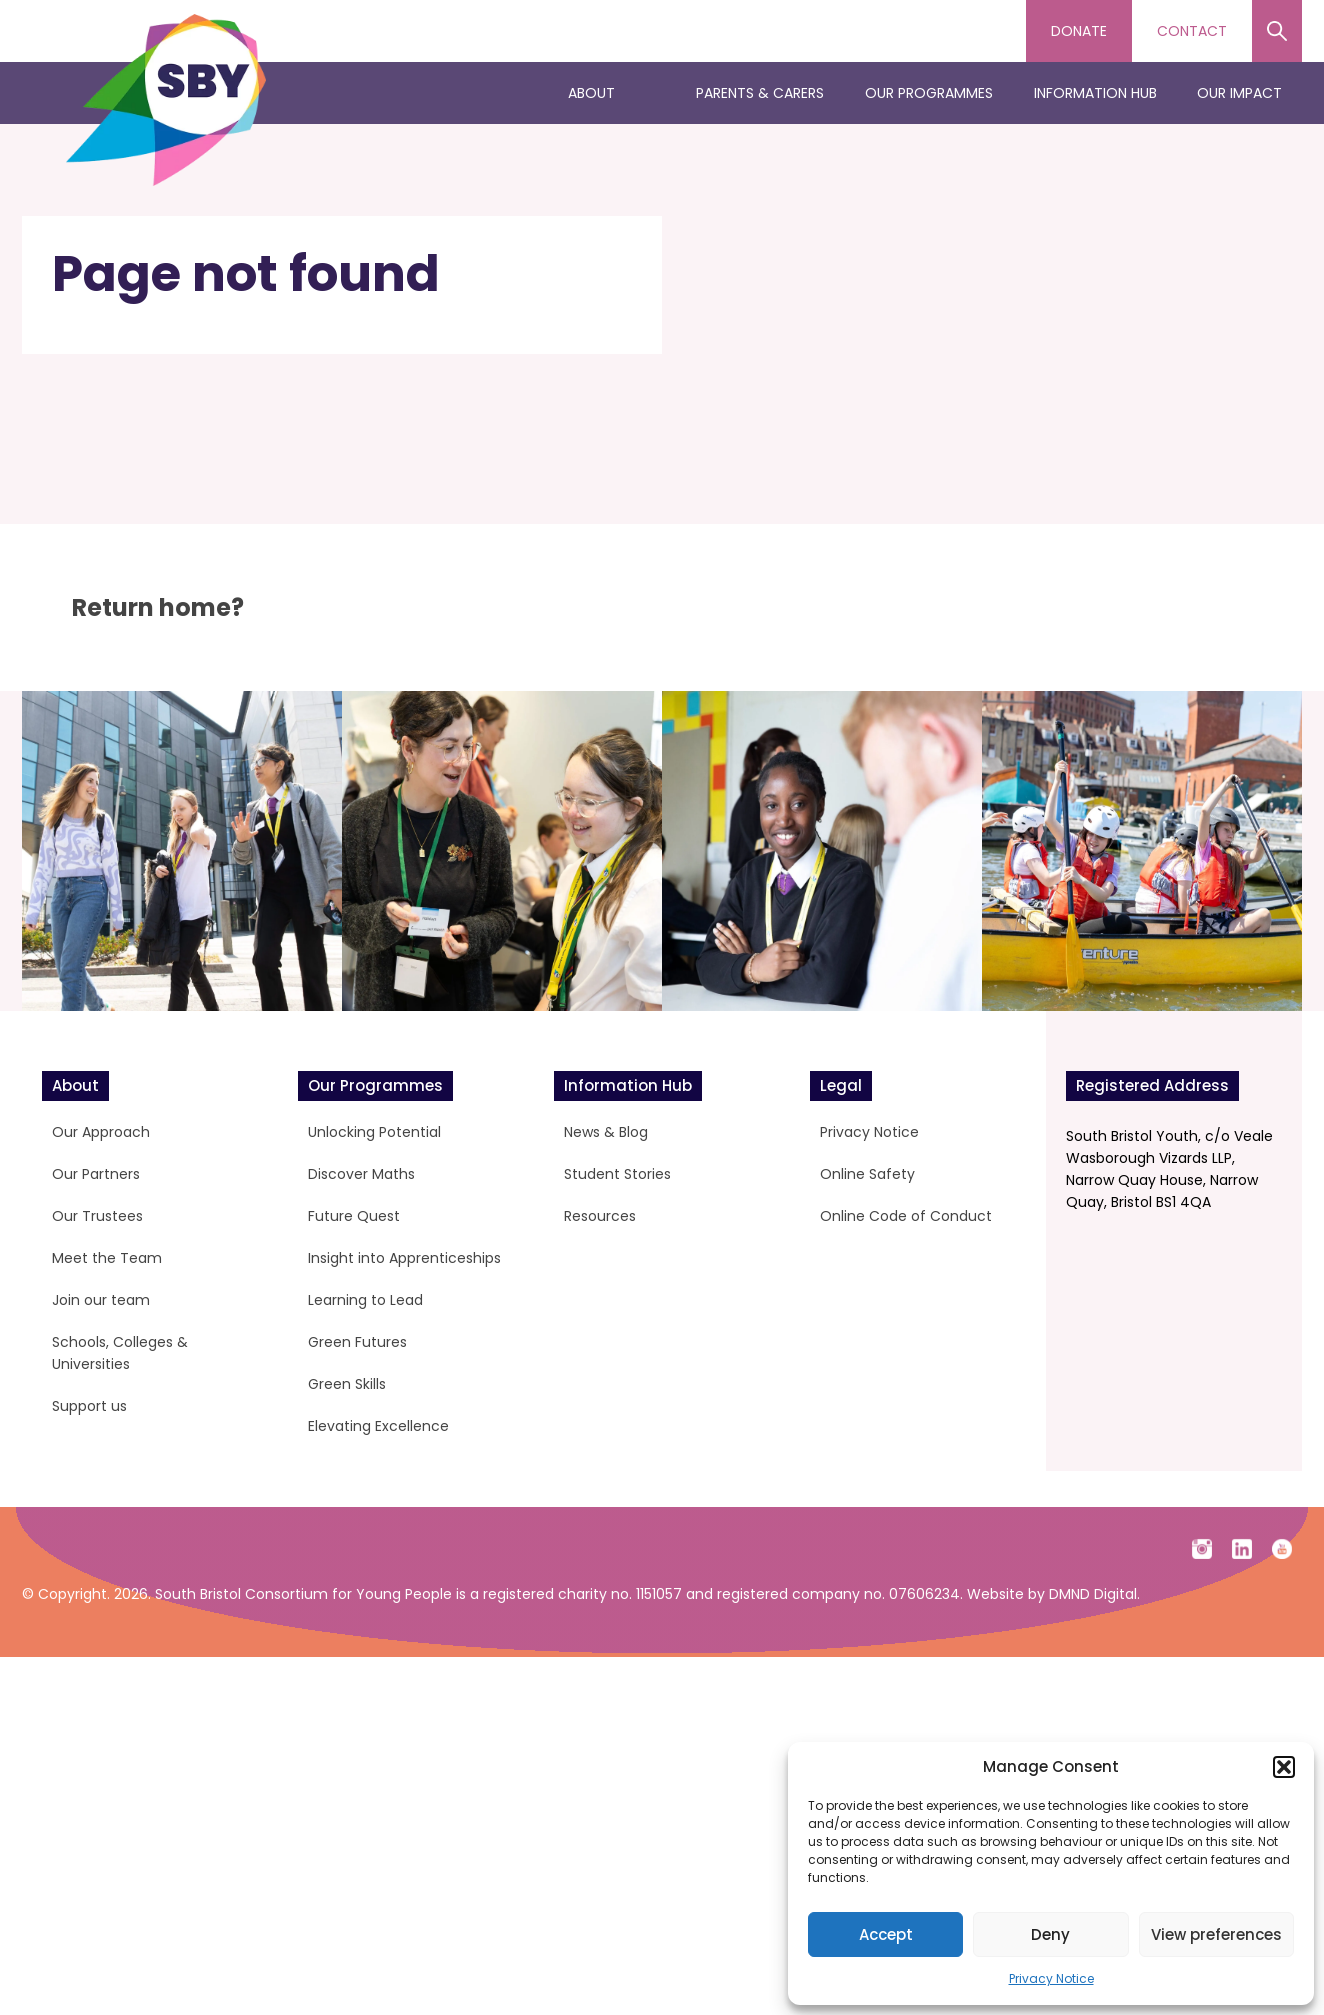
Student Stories (617, 1174)
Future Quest (354, 1216)
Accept (886, 1934)
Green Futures (357, 1342)
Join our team (101, 1300)
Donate (1079, 31)
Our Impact (1239, 93)
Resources (600, 1216)
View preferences (1216, 1934)
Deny (1050, 1934)
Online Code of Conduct (906, 1216)
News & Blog (606, 1132)
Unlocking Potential (374, 1132)
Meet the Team (107, 1258)
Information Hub (1095, 93)
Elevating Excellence (378, 1426)
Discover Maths (361, 1174)
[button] (1284, 1767)
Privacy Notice (1051, 1978)
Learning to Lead (365, 1300)
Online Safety (867, 1174)
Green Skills (347, 1384)
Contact (1192, 31)
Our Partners (96, 1174)
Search (1277, 31)
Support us (89, 1406)
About (591, 93)
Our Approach (101, 1132)
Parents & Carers (760, 93)
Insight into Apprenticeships (404, 1258)
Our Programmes (929, 93)
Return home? (158, 607)
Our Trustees (97, 1216)
